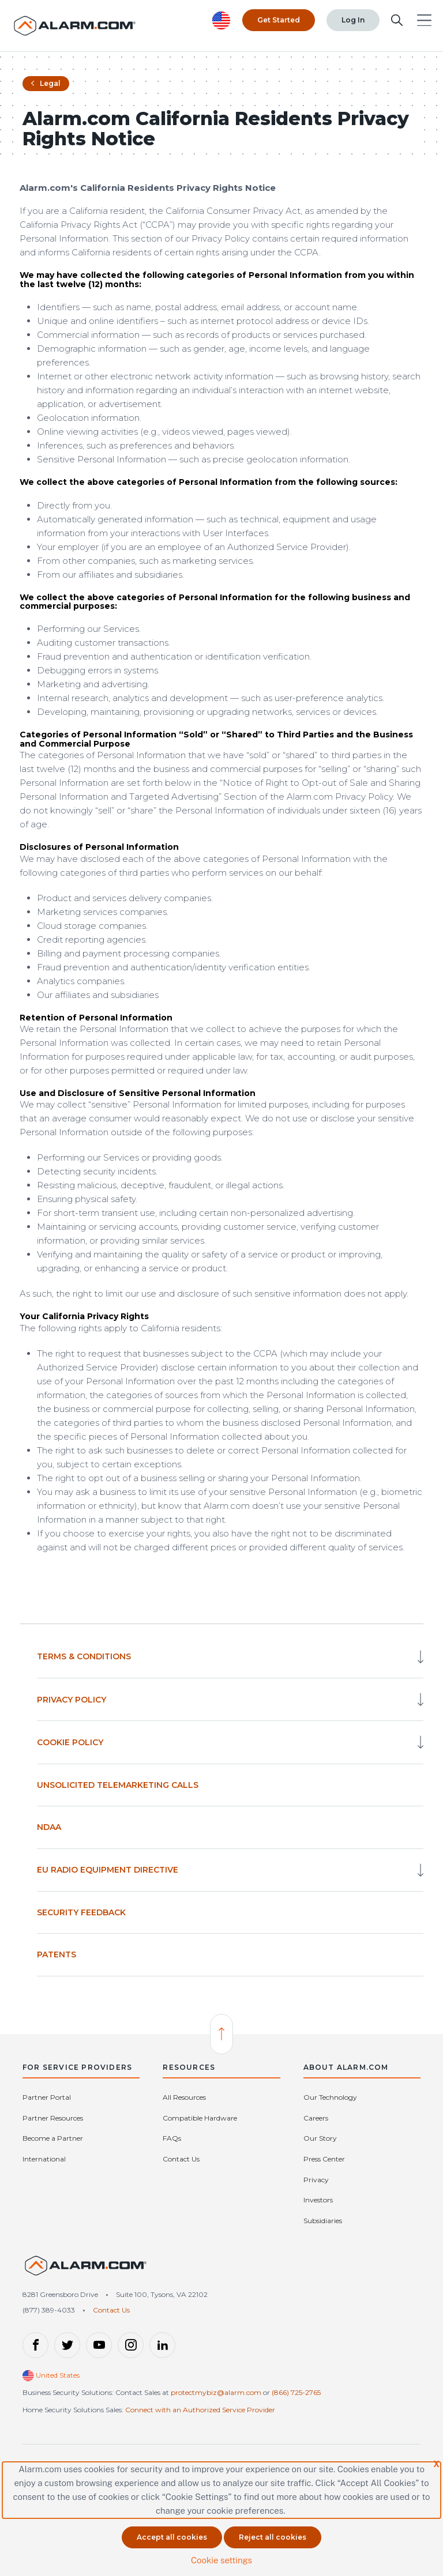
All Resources (184, 2097)
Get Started (278, 20)
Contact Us (181, 2159)
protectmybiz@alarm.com (216, 2392)
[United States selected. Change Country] (221, 20)
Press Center (324, 2159)
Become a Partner (52, 2138)
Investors (318, 2199)
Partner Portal (46, 2097)
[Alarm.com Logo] (75, 25)
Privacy (316, 2179)
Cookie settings (221, 2560)
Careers (315, 2118)
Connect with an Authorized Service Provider (200, 2409)
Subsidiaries (322, 2220)
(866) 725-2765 (296, 2392)
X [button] (436, 2464)
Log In (353, 20)
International (44, 2159)
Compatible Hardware (200, 2118)
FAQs (172, 2138)
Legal (46, 83)
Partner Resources (52, 2118)
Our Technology (330, 2097)
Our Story (320, 2138)
